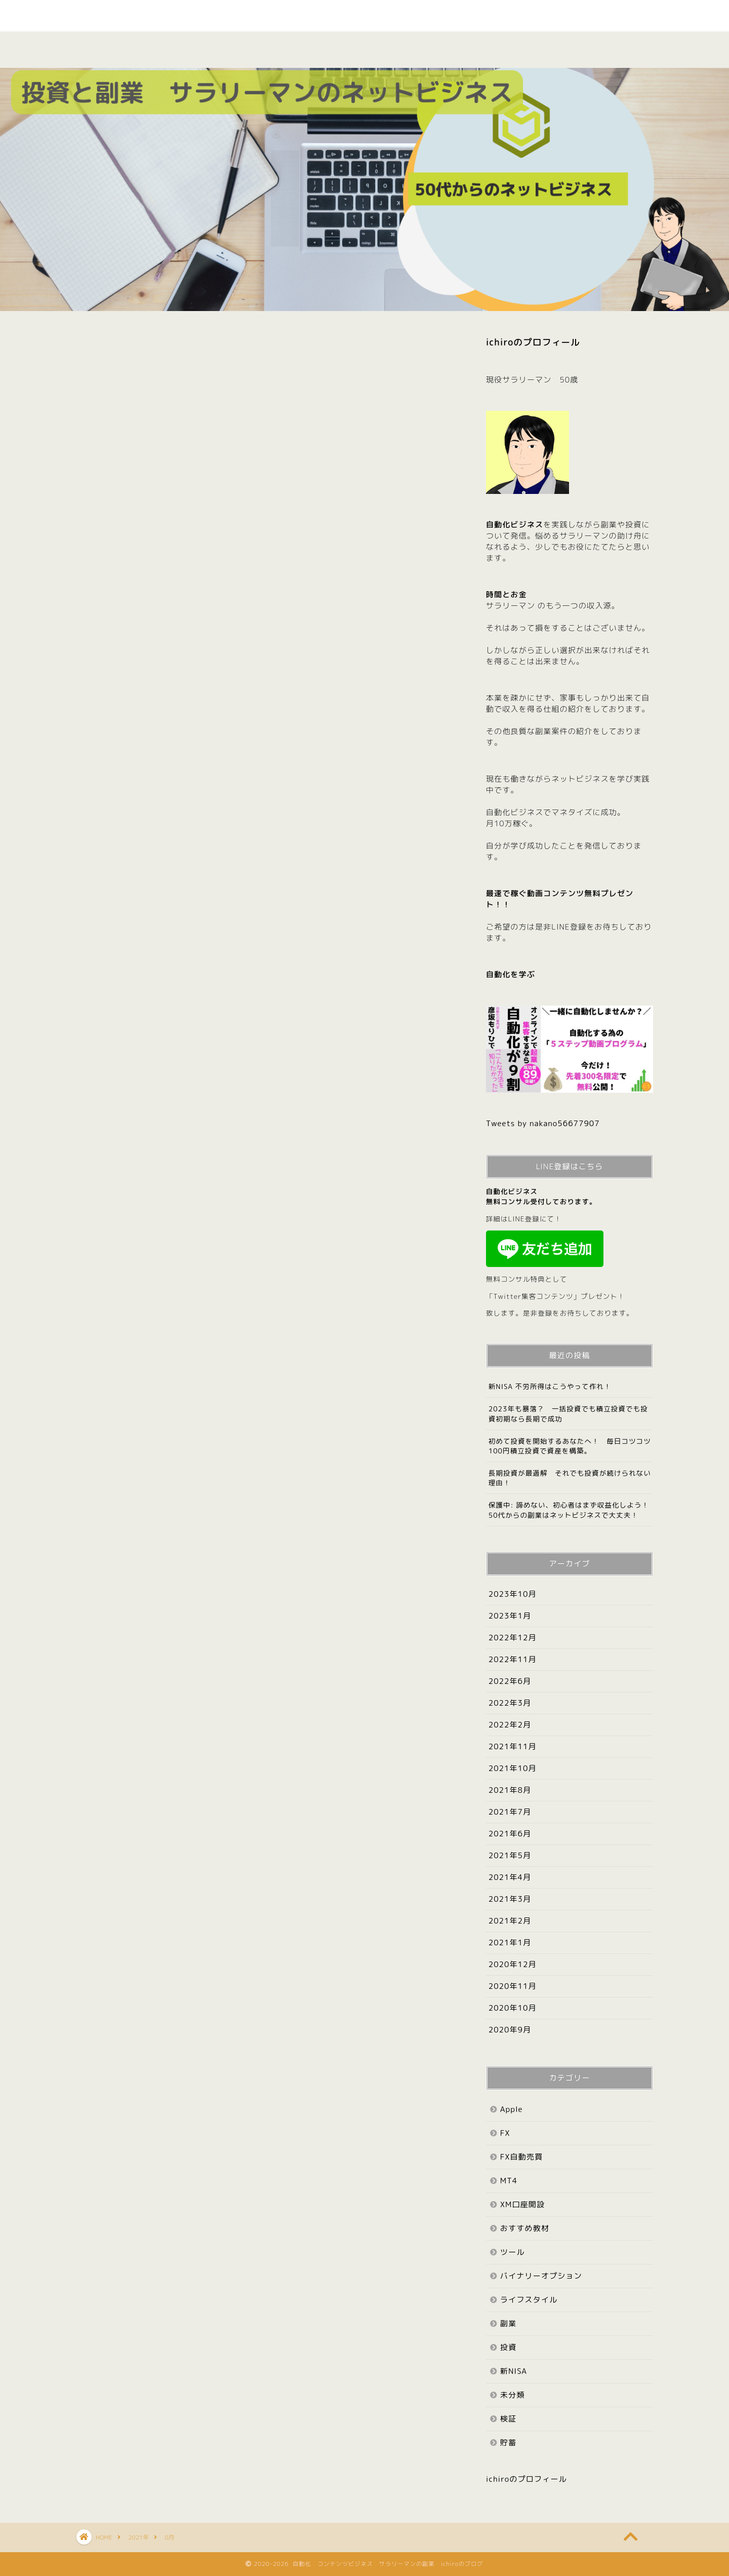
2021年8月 (510, 1790)
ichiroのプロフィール (533, 342)
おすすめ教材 (325, 51)
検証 (395, 44)
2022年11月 (513, 1659)
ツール (512, 2252)
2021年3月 (510, 1899)
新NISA (513, 2371)
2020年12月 (513, 1964)
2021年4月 (510, 1877)
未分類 (512, 2395)
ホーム (111, 44)
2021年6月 (510, 1833)
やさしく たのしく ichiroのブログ (364, 15)
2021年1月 (510, 1942)
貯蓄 (508, 2442)
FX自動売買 (521, 2156)
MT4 (508, 2180)
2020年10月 (513, 2008)
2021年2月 (510, 1920)
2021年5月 (510, 1855)
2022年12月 (513, 1637)
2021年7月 (510, 1811)
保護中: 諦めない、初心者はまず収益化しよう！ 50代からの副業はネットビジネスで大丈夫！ (571, 1509)
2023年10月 (513, 1594)
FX (505, 2133)
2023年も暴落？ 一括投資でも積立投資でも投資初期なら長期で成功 (568, 1413)
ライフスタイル (528, 2299)
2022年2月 (510, 1724)
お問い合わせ (617, 51)
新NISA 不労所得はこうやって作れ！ (550, 1386)
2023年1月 (510, 1615)
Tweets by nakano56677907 (543, 1123)
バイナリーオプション (541, 2276)
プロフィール (183, 51)
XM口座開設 (522, 2204)
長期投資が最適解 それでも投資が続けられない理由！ (570, 1477)
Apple (542, 44)
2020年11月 (513, 1986)
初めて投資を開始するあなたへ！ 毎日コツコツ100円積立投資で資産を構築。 (570, 1445)
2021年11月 (513, 1746)
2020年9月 (510, 2029)
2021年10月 (513, 1768)
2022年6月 (510, 1681)
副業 (254, 44)
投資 (467, 44)
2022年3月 (510, 1703)
